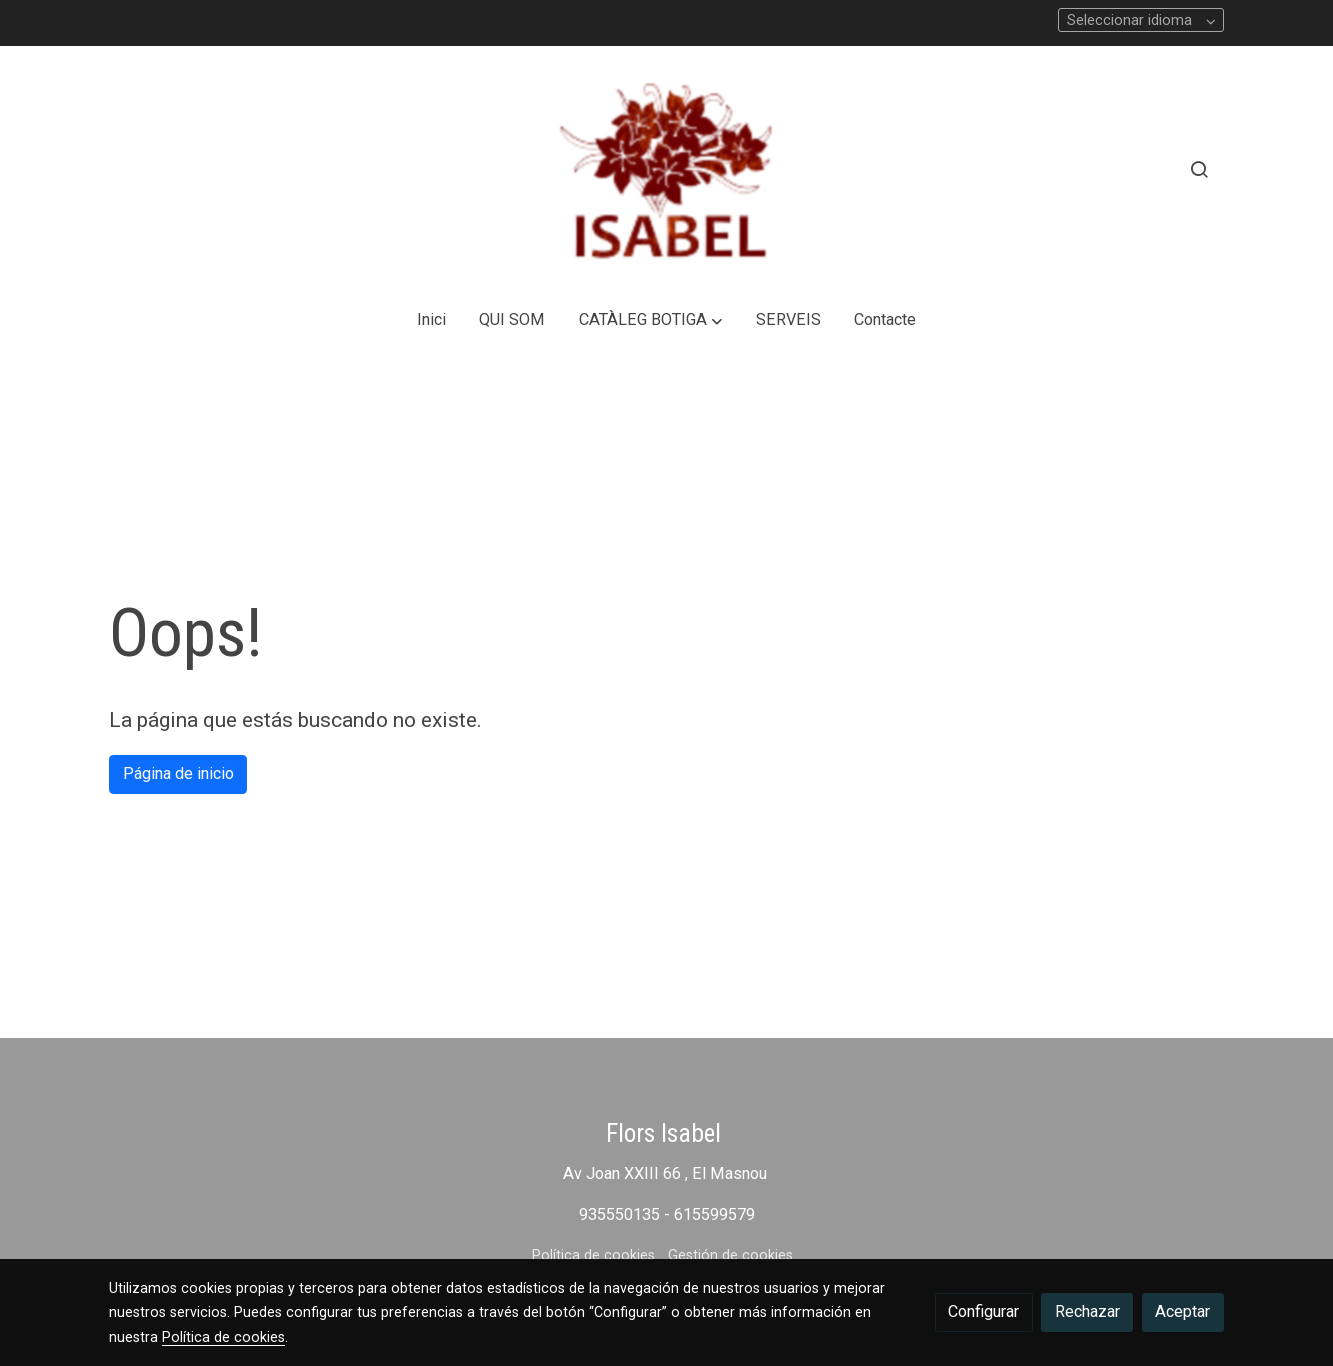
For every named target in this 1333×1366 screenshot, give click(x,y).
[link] (666, 169)
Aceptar (1182, 1311)
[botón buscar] (1199, 169)
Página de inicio (178, 773)
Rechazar (1087, 1311)
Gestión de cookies (730, 1255)
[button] (651, 320)
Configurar (983, 1311)
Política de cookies (593, 1255)
